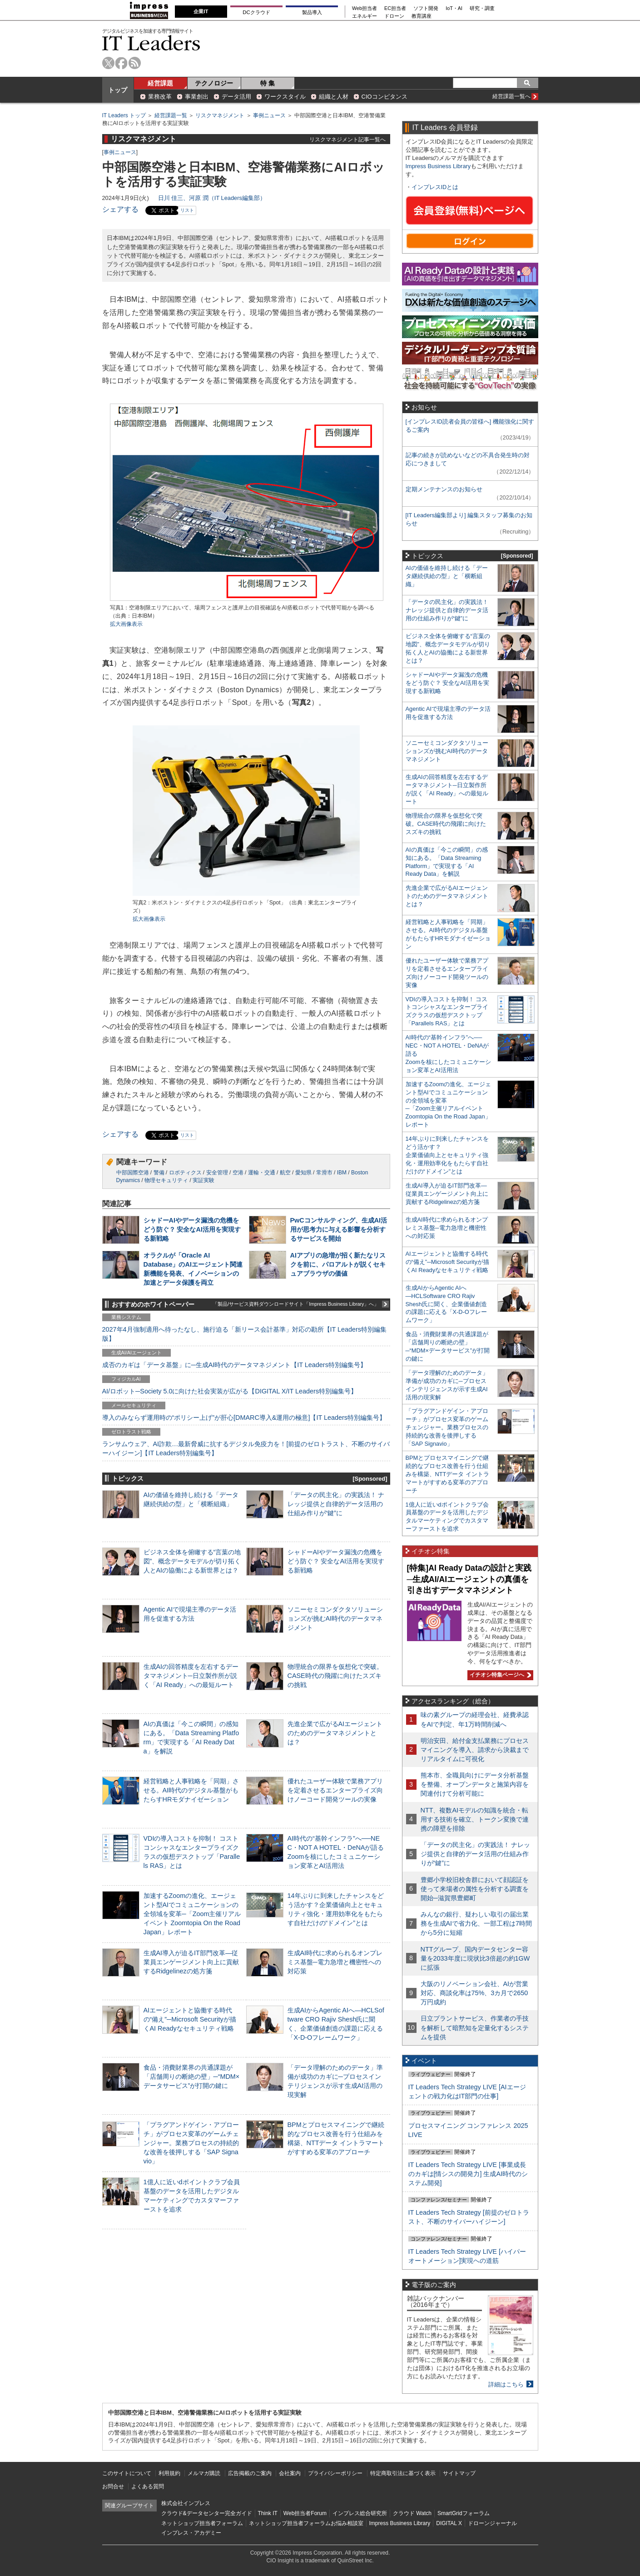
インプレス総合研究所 (359, 2513)
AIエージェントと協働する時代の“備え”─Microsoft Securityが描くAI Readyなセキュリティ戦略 (190, 2019)
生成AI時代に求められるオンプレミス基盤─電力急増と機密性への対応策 (335, 1962)
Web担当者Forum (305, 2513)
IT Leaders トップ (124, 115)
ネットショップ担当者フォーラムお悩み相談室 (306, 2523)
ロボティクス (185, 1172)
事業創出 (196, 96)
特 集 (267, 83)
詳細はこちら (506, 2384)
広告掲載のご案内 (250, 2473)
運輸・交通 (261, 1172)
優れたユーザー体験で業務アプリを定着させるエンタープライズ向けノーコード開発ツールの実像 (335, 1790)
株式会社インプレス (185, 2503)
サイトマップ (459, 2473)
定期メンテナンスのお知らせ (444, 489)
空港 (238, 1172)
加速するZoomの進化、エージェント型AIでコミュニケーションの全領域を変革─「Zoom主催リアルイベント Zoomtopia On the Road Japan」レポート (192, 1914)
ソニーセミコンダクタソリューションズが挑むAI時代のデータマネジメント (335, 1618)
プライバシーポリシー (335, 2473)
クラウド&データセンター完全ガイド (206, 2513)
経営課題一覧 (170, 115)
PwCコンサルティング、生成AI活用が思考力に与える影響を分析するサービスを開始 (338, 1229)
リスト (187, 210)
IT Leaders (151, 43)
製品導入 (312, 12)
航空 (285, 1172)
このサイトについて (126, 2473)
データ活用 (236, 96)
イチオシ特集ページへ (499, 1674)
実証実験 (203, 1180)
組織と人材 (333, 96)
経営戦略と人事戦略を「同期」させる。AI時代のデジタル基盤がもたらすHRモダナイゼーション (191, 1790)
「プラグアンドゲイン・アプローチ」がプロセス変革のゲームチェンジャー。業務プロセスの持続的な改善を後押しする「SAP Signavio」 (191, 2143)
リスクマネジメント (219, 115)
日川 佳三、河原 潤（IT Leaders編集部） (212, 198)
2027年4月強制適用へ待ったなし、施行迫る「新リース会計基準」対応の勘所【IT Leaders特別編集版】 (244, 1334)
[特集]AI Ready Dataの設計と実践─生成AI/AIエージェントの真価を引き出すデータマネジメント (469, 1579)
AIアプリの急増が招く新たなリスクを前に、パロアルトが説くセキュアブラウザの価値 (338, 1264)
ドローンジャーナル (492, 2523)
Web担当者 (364, 8)
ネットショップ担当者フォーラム (202, 2523)
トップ (117, 90)
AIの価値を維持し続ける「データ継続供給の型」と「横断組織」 (447, 576)
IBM (342, 1172)
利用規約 (169, 2473)
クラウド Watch (412, 2513)
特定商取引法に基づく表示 (403, 2473)
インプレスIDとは (435, 187)
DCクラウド (256, 12)
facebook (121, 63)
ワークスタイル (285, 96)
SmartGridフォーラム (463, 2513)
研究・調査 (482, 8)
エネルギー (364, 16)
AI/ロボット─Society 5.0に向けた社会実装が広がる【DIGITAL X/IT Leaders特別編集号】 (229, 1391)
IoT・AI (454, 8)
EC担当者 (395, 8)
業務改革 (160, 96)
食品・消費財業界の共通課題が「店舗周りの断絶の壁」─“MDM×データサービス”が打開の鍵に (192, 2076)
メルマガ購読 (204, 2473)
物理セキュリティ (166, 1180)
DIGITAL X (449, 2523)
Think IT (268, 2513)
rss (135, 63)
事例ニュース (269, 115)
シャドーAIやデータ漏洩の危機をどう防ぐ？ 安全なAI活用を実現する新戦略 (192, 1229)
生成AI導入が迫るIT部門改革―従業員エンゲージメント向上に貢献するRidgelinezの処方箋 (191, 1962)
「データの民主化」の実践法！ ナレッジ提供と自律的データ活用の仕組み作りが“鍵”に (336, 1504)
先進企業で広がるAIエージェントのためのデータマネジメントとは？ (335, 1733)
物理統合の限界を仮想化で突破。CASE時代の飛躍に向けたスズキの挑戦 (335, 1675)
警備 (159, 1172)
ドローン (394, 16)
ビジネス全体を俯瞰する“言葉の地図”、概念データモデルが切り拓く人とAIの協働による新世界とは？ (192, 1561)
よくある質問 (147, 2486)
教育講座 (422, 16)
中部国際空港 (132, 1172)
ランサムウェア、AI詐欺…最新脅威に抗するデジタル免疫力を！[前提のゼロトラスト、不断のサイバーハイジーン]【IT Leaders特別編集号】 (246, 1448)
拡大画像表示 (126, 624)
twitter (108, 63)
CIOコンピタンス (384, 96)
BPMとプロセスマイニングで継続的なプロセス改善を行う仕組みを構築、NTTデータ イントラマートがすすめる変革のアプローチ (447, 1474)
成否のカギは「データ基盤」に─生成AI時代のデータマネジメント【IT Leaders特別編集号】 (234, 1364)
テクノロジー (214, 83)
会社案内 (290, 2473)
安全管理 (217, 1172)
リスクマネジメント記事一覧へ (347, 139)
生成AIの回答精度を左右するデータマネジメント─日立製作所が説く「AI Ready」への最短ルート (191, 1675)
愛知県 (303, 1172)
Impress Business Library (438, 166)
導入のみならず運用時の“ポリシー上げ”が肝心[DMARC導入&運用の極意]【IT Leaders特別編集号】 (244, 1417)
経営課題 (160, 83)
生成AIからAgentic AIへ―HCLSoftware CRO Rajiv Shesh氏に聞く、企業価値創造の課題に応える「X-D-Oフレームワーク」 (446, 1304)
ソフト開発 (425, 8)
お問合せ (113, 2486)
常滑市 (324, 1172)
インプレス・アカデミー (191, 2533)
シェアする (120, 209)
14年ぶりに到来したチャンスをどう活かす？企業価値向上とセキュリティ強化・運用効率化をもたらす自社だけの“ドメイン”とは (447, 1155)
